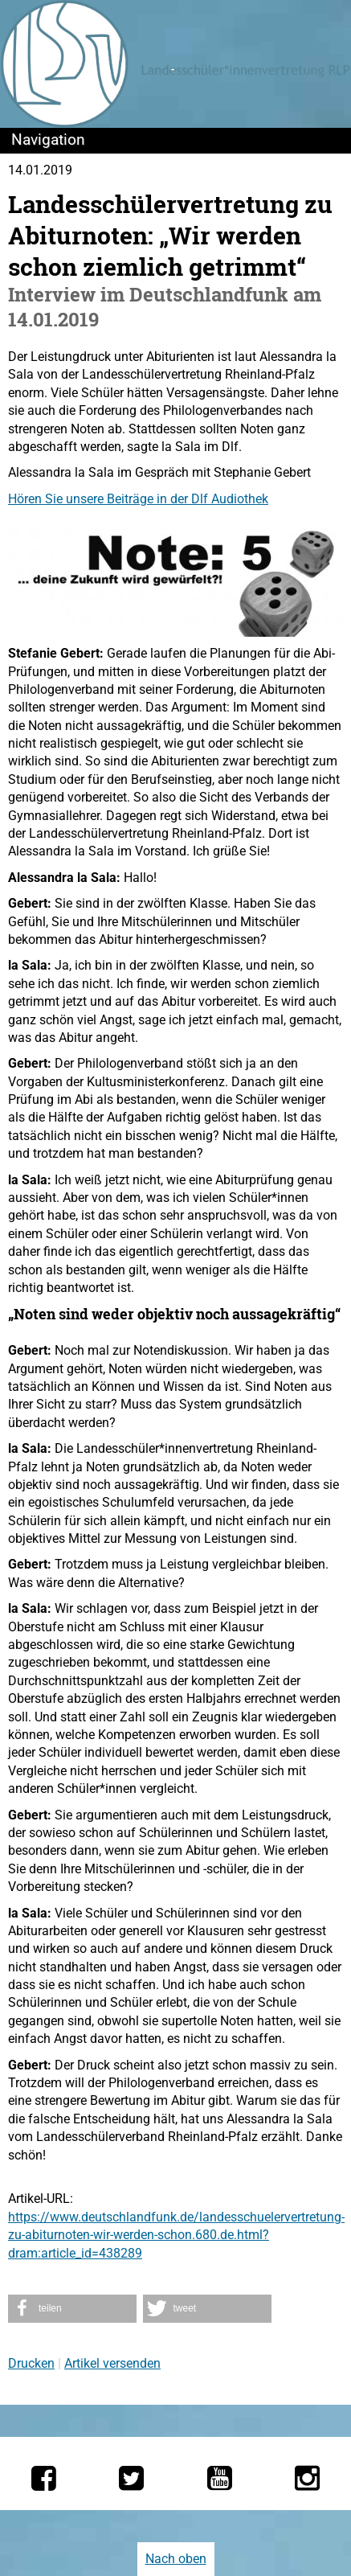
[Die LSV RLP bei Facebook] (43, 2478)
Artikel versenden (112, 2363)
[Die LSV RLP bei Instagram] (307, 2478)
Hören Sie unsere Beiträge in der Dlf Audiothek (138, 499)
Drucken (31, 2363)
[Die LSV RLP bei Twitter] (131, 2478)
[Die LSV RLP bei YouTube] (219, 2478)
